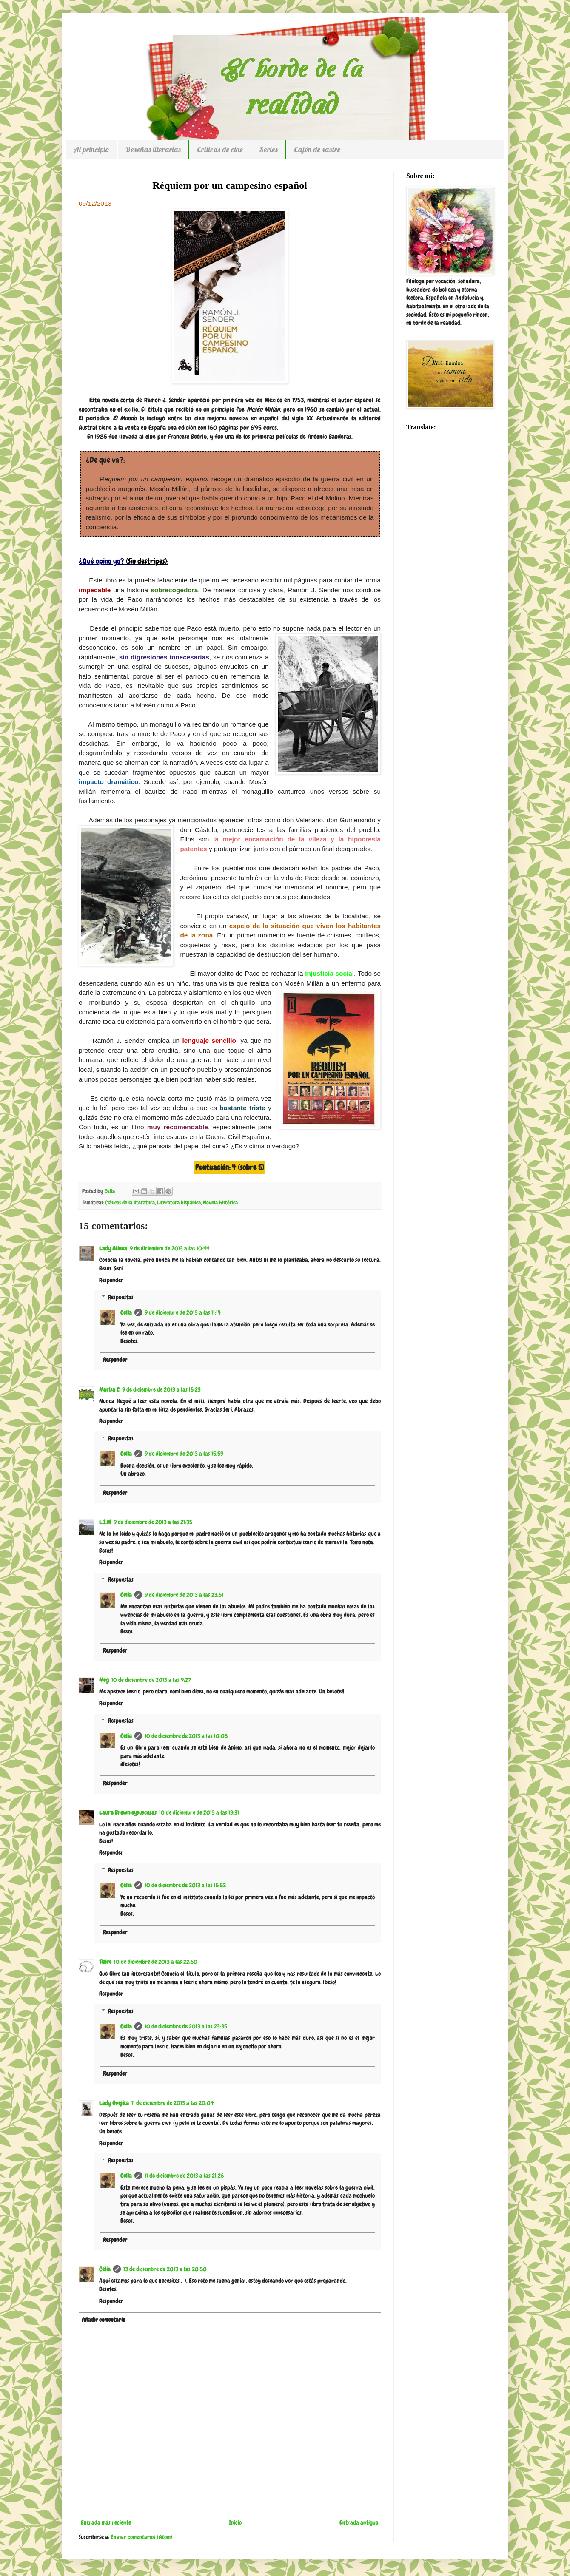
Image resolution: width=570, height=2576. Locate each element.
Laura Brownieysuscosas (128, 1812)
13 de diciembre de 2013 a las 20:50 (165, 2269)
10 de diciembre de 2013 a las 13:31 (199, 1812)
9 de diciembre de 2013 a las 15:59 (184, 1453)
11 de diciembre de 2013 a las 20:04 (172, 2103)
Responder (111, 1280)
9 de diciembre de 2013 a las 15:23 (161, 1389)
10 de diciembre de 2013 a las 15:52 (185, 1885)
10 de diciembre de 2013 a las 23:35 (186, 2026)
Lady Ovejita (114, 2103)
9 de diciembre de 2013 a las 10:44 (169, 1248)
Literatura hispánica (179, 1202)
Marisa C (109, 1389)
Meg (104, 1680)
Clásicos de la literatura (130, 1202)
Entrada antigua (359, 2522)
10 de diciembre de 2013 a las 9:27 (151, 1680)
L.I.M (105, 1522)
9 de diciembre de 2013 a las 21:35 (153, 1522)
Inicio (235, 2522)
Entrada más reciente (106, 2522)
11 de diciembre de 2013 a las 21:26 (184, 2175)
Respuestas (121, 1297)
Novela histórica (220, 1202)
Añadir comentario (103, 2319)
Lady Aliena (113, 1248)
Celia (126, 1312)
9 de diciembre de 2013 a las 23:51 (184, 1595)
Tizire (105, 1961)
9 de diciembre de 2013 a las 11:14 (183, 1312)
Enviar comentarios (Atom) (141, 2537)
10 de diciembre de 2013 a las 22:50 (155, 1961)
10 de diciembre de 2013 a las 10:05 (186, 1736)
